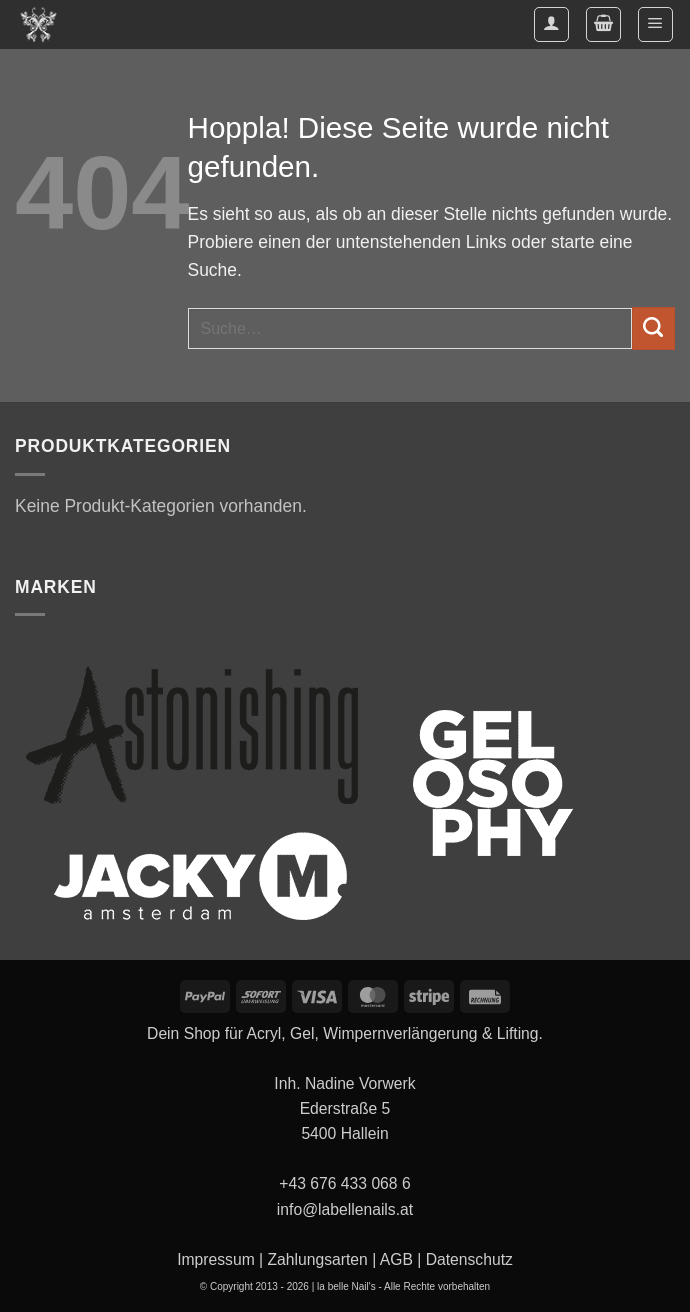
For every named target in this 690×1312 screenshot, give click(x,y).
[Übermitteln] (653, 328)
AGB (396, 1259)
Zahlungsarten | (321, 1259)
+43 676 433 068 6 (344, 1183)
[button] (603, 24)
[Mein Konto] (551, 24)
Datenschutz (469, 1259)
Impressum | (220, 1259)
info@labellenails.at (345, 1209)
